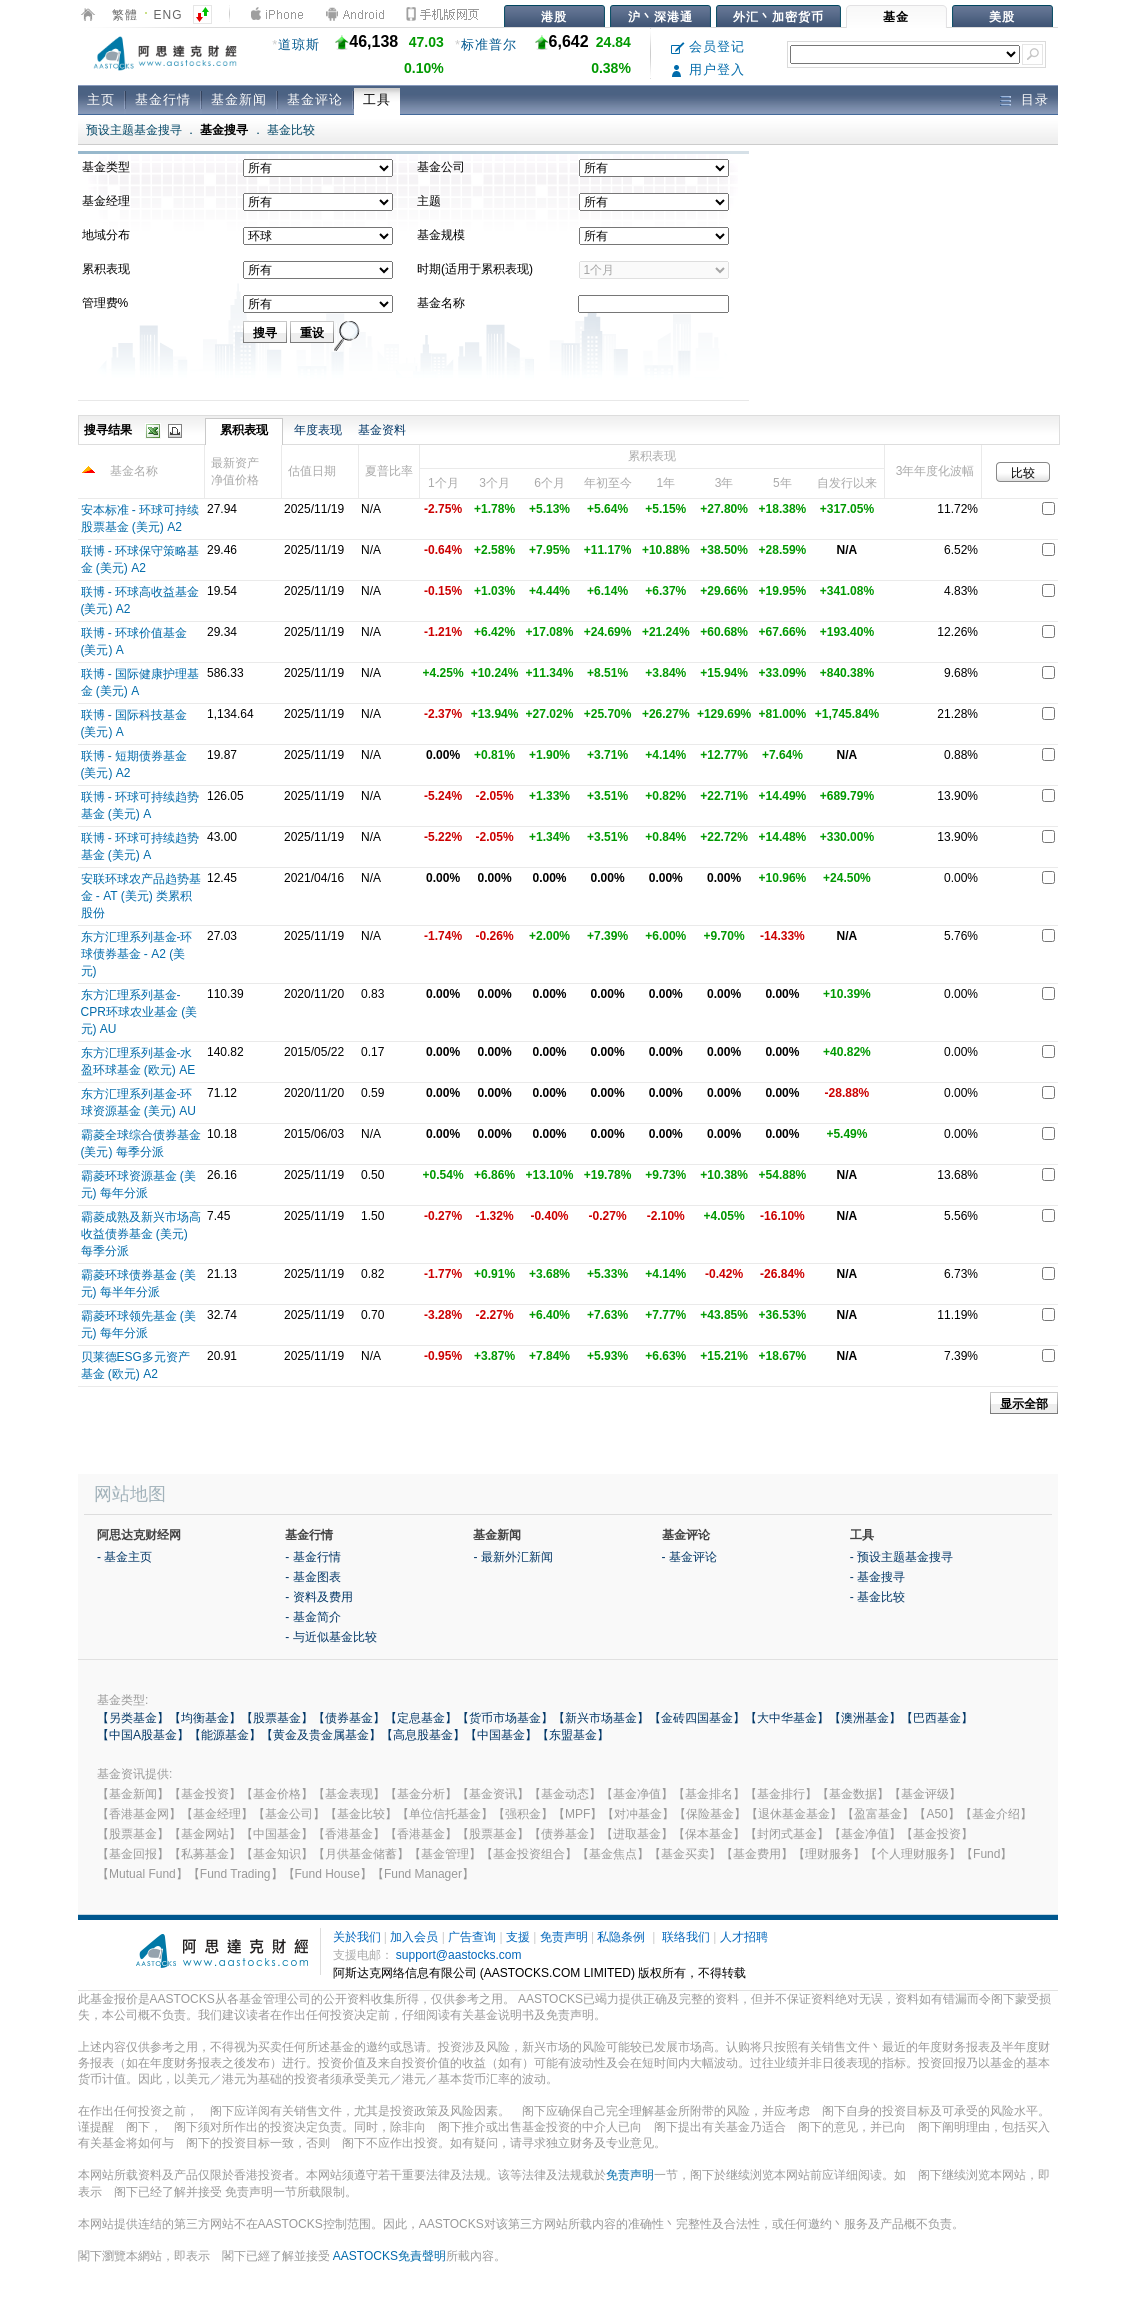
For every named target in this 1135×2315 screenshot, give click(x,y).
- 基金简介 (312, 1617)
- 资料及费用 (318, 1597)
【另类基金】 (133, 1718)
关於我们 (357, 1937)
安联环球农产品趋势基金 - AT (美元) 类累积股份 (141, 896)
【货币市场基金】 (505, 1718)
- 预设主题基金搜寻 (901, 1557)
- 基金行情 (312, 1557)
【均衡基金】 (205, 1718)
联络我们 (686, 1937)
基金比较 (291, 130)
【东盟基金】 (573, 1735)
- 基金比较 (877, 1597)
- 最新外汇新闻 (512, 1557)
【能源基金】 (225, 1735)
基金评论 (315, 99)
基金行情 (163, 99)
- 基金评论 (689, 1557)
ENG (168, 15)
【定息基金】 (421, 1718)
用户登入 (708, 69)
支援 (518, 1937)
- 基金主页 (124, 1557)
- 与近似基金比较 (330, 1637)
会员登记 (708, 46)
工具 (377, 99)
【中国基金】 (501, 1735)
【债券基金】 (349, 1718)
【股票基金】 (277, 1718)
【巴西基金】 (937, 1718)
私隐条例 (621, 1937)
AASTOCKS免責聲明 (389, 2256)
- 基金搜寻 (877, 1577)
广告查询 (472, 1937)
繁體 (125, 15)
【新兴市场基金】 (601, 1718)
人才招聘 (744, 1937)
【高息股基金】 (423, 1735)
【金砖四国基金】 (697, 1718)
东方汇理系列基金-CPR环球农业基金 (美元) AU (139, 1012)
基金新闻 (239, 99)
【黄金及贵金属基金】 (321, 1735)
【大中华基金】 (787, 1718)
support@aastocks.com (459, 1955)
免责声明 (564, 1937)
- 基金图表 (312, 1577)
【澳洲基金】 (865, 1718)
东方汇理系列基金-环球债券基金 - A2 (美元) (137, 954)
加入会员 (414, 1937)
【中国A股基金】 (143, 1735)
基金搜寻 (224, 130)
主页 (101, 99)
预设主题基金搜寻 (134, 130)
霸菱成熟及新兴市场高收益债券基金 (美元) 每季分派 (141, 1234)
